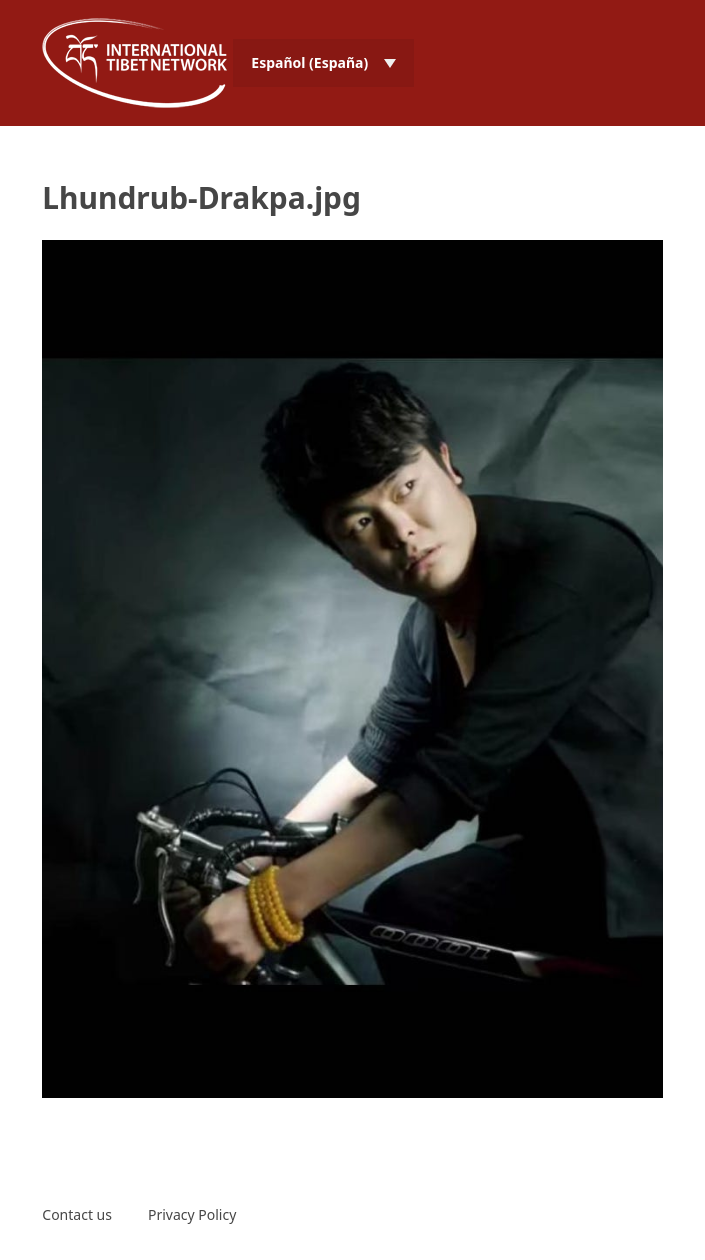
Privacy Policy (192, 1214)
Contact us (77, 1214)
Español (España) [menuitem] (309, 62)
